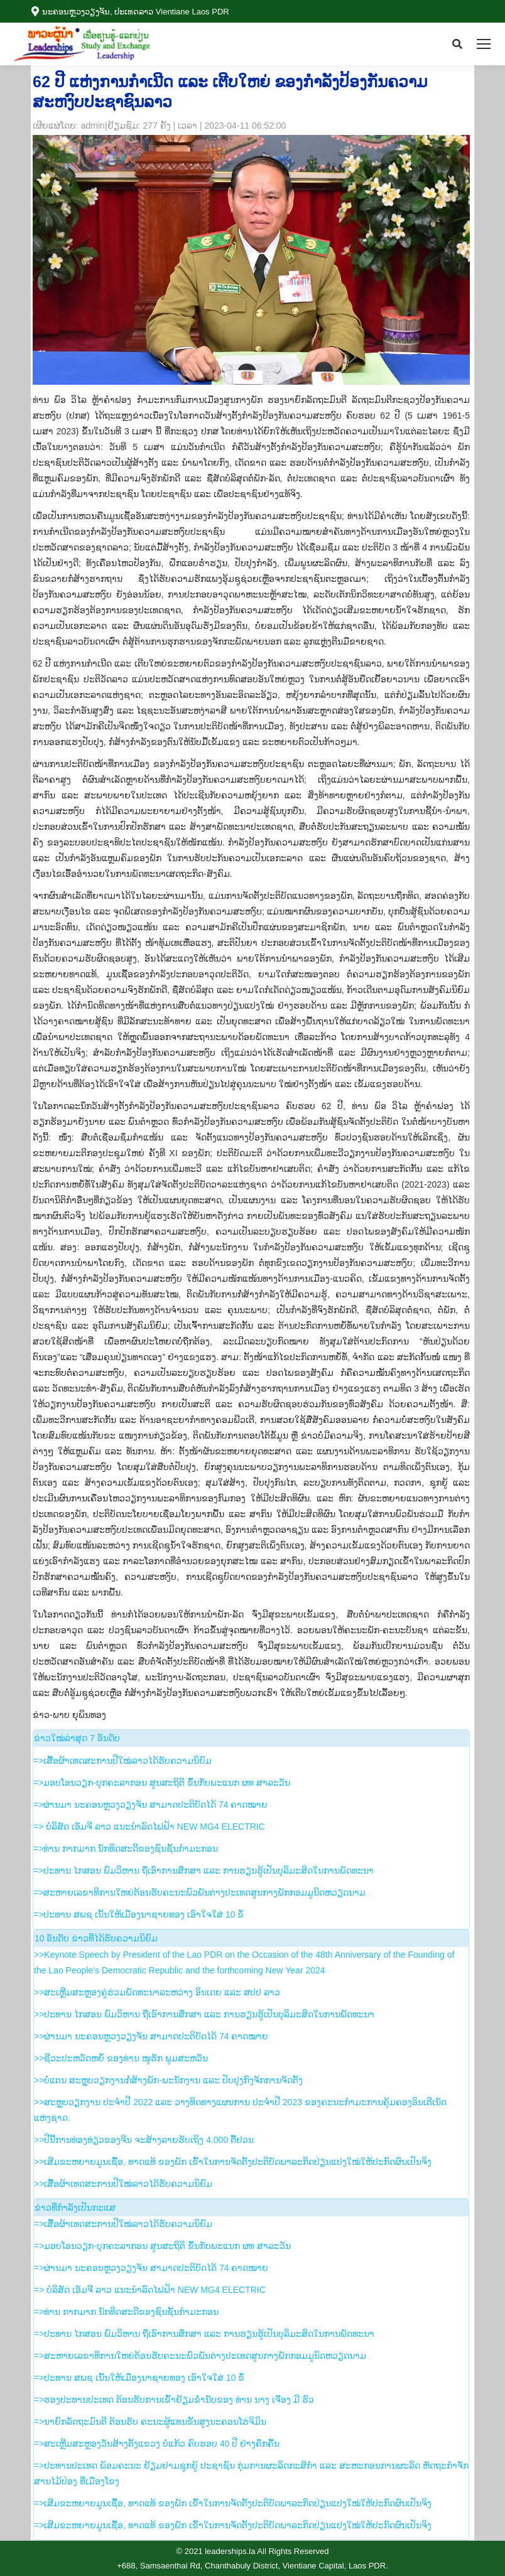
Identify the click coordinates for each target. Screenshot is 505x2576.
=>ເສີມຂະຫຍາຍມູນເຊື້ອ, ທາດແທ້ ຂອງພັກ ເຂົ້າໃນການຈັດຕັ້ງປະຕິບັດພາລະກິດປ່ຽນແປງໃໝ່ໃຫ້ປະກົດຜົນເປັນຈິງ (233, 2503)
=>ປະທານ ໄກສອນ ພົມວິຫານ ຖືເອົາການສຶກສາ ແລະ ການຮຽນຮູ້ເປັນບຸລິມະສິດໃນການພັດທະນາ (203, 1870)
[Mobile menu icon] (483, 44)
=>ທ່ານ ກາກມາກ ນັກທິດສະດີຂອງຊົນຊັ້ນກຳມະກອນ (125, 1848)
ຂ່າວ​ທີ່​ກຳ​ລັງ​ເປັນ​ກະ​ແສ (75, 2208)
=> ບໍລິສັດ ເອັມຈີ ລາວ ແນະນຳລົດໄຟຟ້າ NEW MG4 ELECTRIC (149, 1827)
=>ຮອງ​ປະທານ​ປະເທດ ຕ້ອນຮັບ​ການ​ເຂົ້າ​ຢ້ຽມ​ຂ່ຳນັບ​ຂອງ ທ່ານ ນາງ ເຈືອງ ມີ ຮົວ (174, 2400)
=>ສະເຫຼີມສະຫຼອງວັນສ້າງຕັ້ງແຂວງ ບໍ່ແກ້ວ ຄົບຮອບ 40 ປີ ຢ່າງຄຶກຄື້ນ (157, 2444)
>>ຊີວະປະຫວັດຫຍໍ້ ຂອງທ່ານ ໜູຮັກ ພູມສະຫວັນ (121, 2058)
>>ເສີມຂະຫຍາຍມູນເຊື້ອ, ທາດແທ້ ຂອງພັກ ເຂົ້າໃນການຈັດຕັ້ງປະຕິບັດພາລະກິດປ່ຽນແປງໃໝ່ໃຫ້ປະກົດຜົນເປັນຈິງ (233, 2162)
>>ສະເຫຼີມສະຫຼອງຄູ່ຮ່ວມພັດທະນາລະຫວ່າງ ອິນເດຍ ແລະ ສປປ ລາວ (157, 1992)
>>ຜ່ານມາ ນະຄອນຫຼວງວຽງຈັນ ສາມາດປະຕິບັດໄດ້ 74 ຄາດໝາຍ (151, 2036)
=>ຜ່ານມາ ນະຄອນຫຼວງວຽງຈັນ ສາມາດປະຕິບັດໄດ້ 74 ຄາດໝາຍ (150, 1805)
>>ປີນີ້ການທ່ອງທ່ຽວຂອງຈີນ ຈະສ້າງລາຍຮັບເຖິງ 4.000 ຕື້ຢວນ (144, 2140)
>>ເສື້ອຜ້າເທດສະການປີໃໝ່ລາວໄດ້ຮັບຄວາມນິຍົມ (123, 2184)
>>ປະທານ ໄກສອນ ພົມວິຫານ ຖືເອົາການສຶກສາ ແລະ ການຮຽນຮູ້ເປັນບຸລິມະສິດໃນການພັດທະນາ (204, 2014)
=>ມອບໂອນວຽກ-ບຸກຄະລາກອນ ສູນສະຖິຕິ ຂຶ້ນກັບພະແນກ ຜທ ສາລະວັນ (161, 1783)
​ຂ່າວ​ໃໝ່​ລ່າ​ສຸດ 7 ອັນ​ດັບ (77, 1738)
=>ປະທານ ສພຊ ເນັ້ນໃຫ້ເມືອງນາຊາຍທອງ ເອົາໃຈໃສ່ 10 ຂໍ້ (138, 1914)
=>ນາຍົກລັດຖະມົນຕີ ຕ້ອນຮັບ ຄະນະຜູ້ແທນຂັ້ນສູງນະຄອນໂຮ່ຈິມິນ (150, 2422)
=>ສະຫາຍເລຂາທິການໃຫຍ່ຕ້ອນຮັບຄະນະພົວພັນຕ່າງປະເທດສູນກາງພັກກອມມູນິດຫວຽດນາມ (199, 1892)
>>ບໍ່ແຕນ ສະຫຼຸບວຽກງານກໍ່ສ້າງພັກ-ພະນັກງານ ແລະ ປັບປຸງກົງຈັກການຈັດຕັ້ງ (168, 2080)
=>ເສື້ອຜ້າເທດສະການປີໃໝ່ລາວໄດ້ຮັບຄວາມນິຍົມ (122, 1761)
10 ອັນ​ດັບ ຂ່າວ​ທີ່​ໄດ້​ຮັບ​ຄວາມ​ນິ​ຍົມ (96, 1938)
